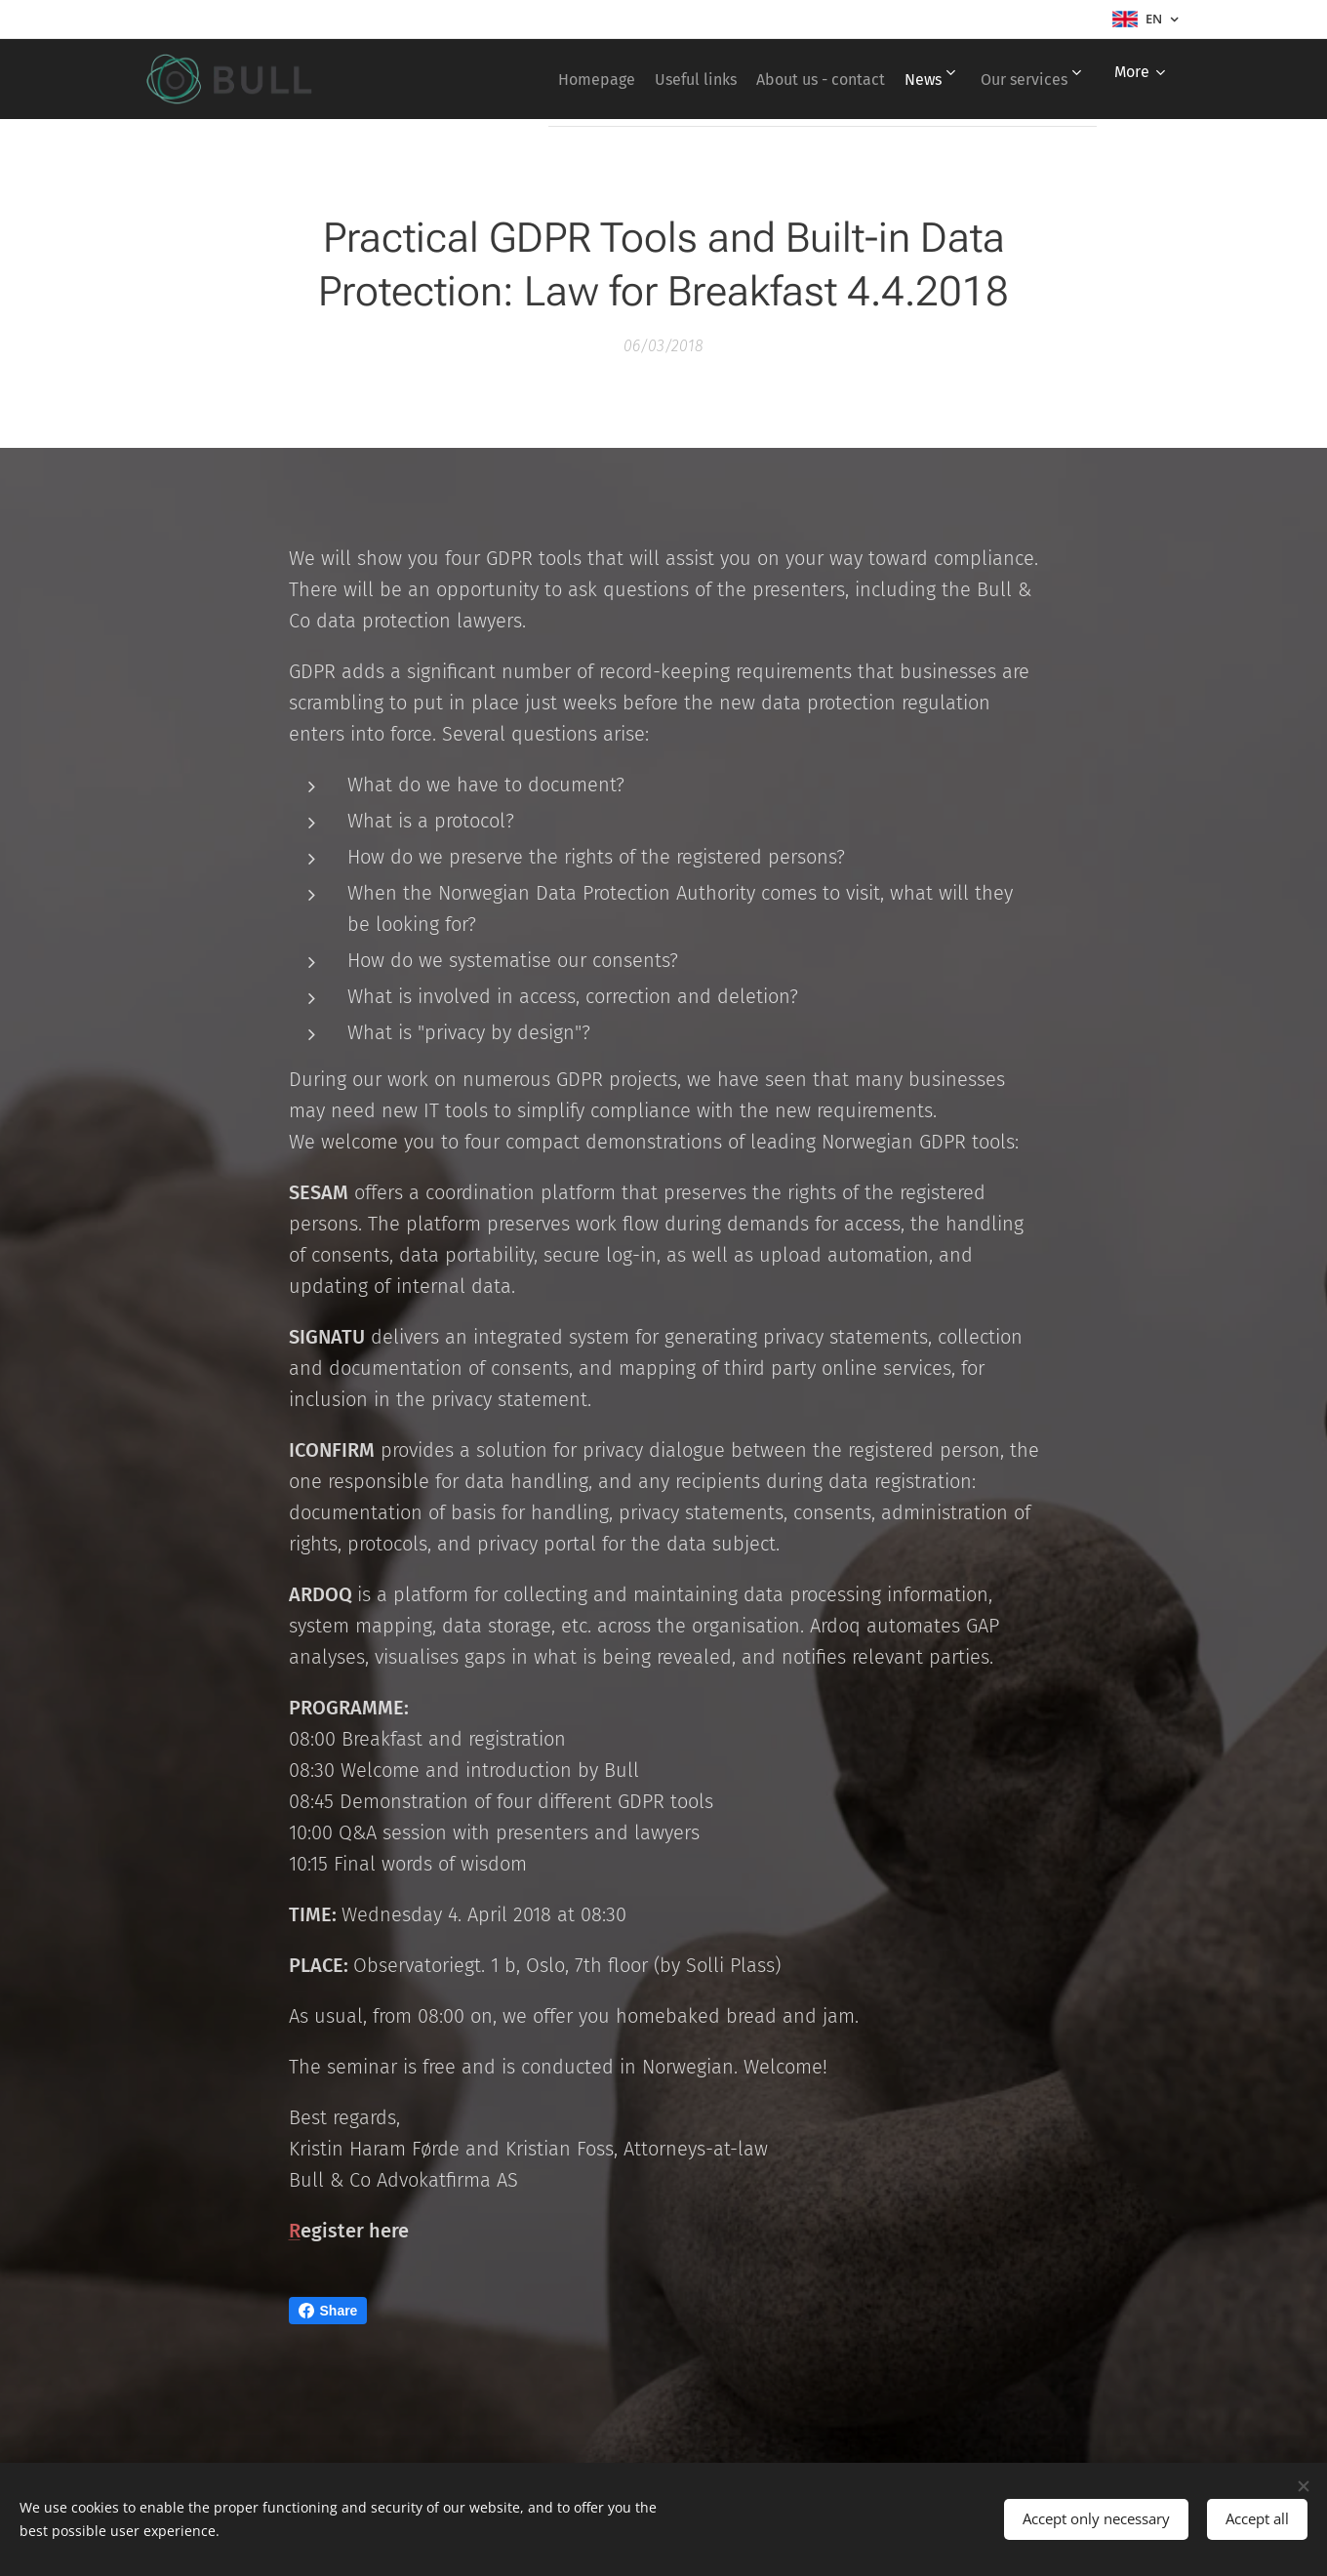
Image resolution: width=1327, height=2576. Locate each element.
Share (328, 2310)
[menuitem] (538, 79)
